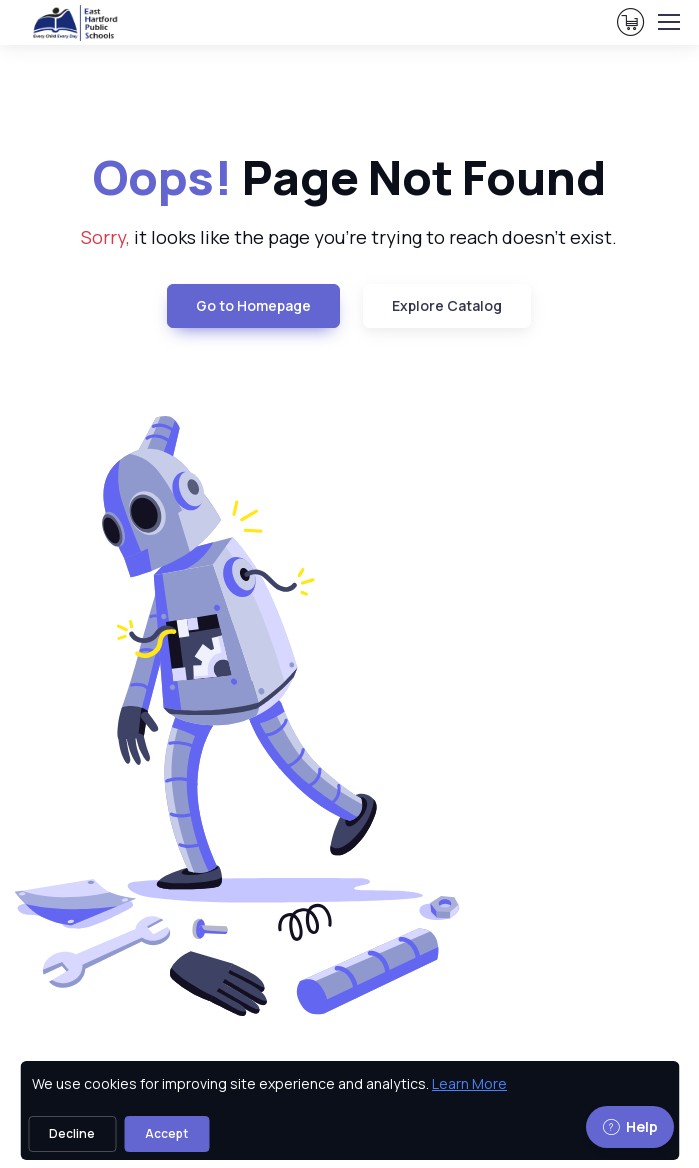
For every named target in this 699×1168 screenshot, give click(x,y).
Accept (166, 1133)
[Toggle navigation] (668, 22)
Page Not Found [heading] (349, 177)
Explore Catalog (447, 305)
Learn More (469, 1083)
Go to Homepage (253, 305)
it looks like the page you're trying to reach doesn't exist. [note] (349, 237)
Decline (72, 1133)
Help (630, 1126)
